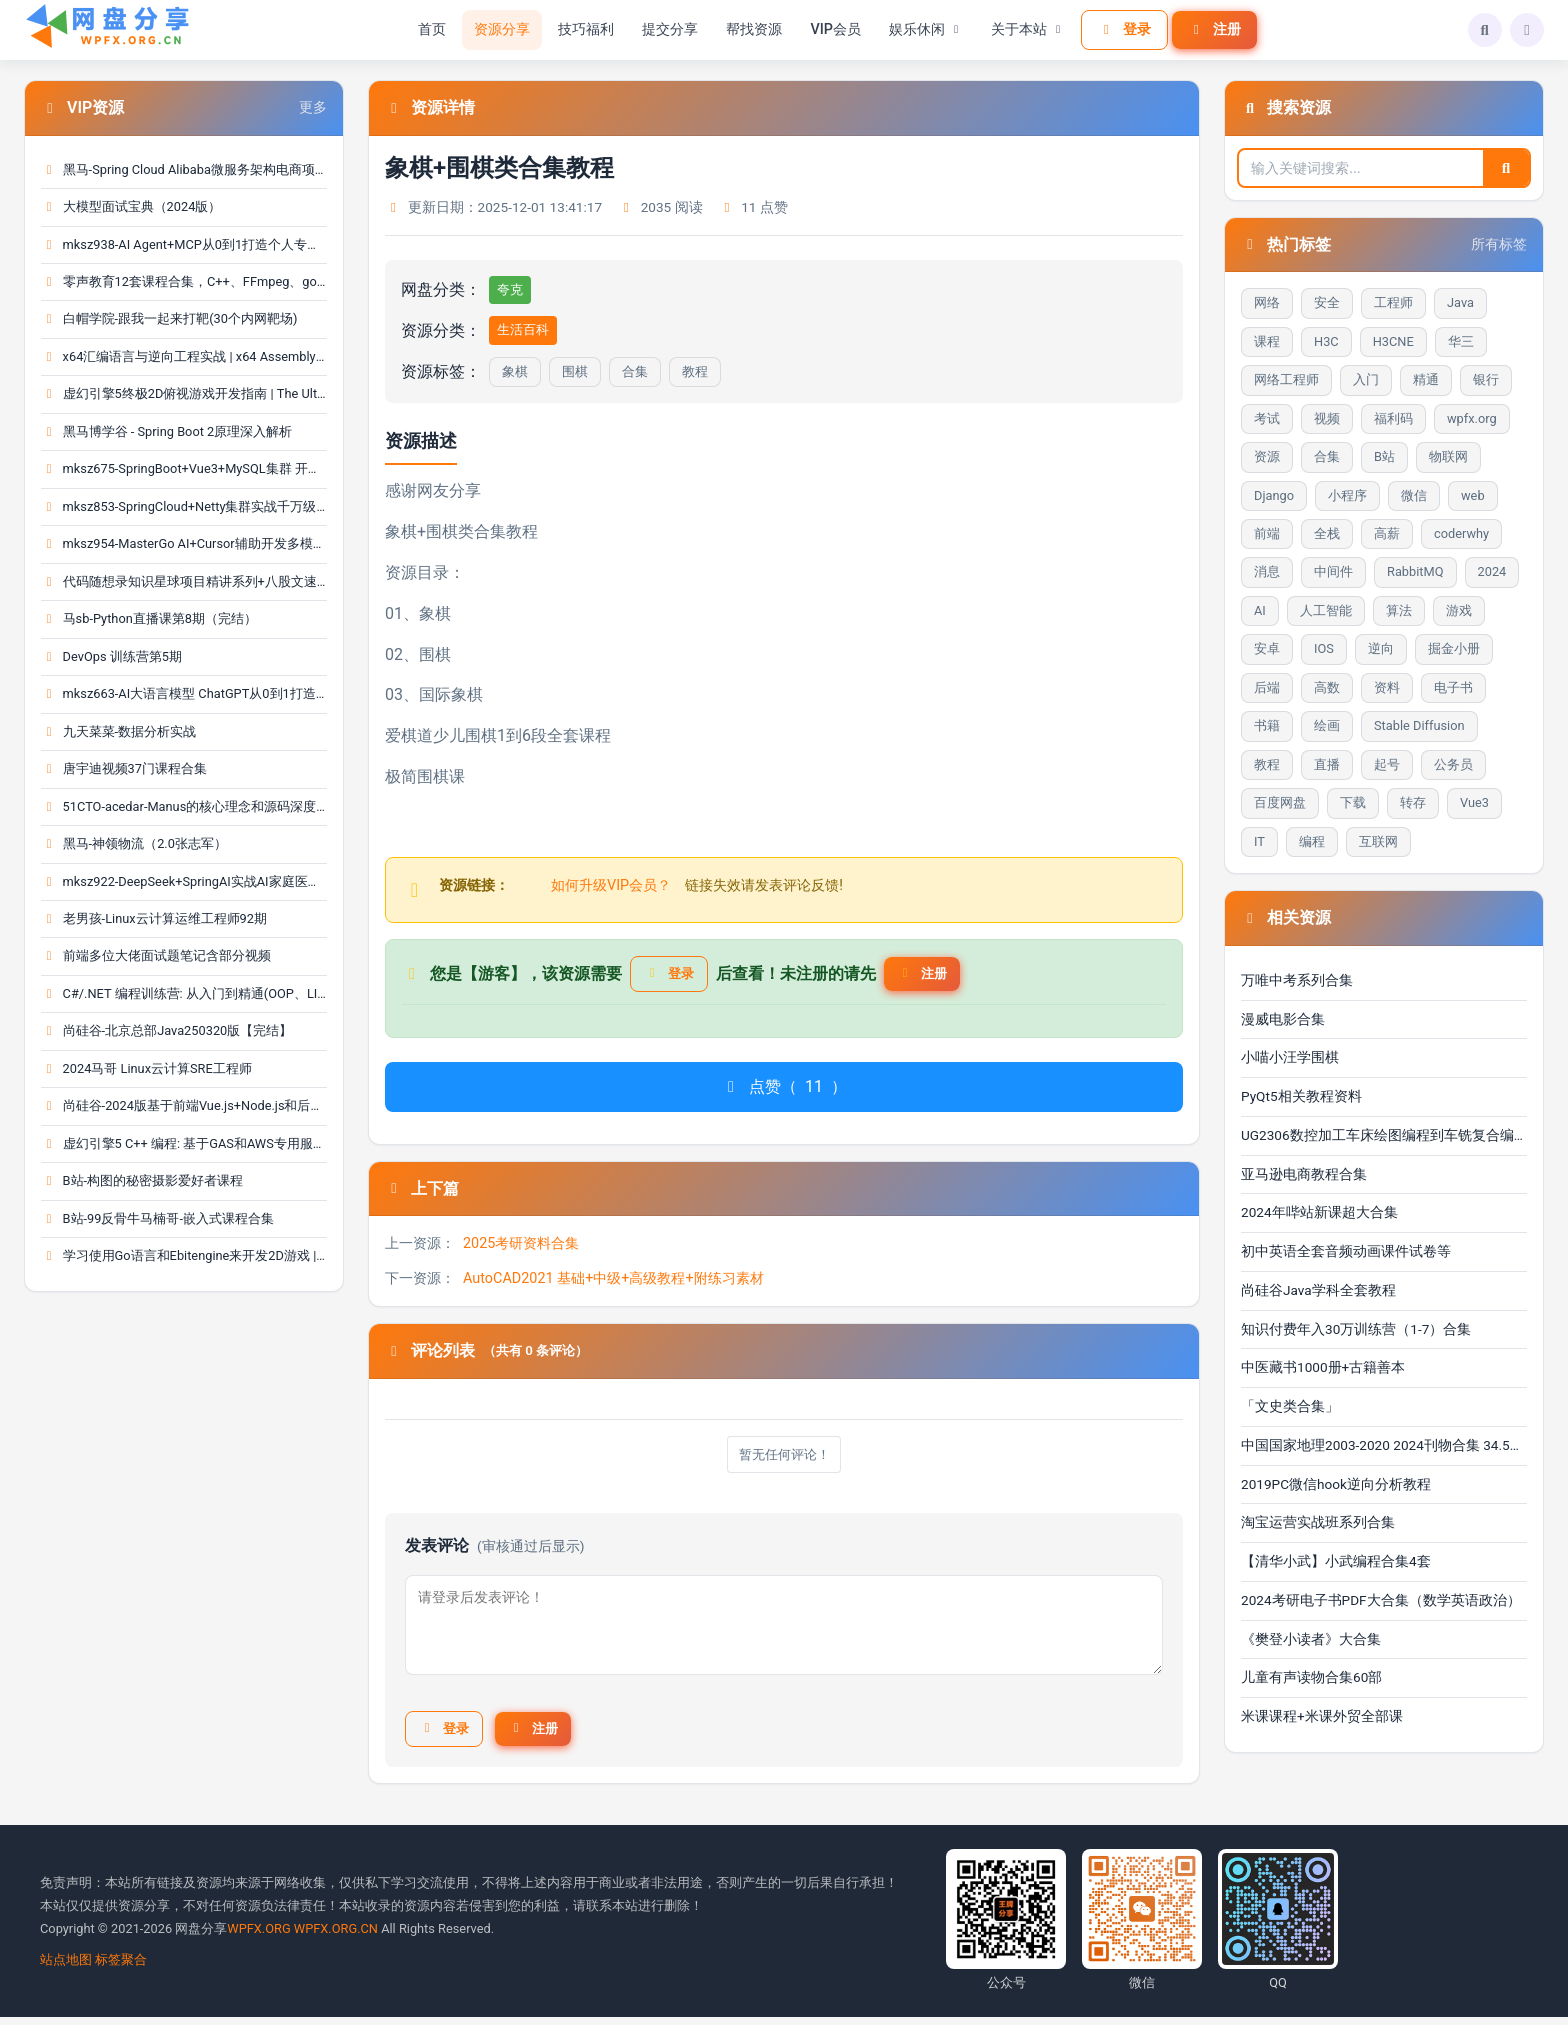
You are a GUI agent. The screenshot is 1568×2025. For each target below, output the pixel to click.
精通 (1426, 379)
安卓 (1267, 648)
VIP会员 (832, 29)
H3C (1326, 341)
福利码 (1393, 418)
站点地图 (66, 1967)
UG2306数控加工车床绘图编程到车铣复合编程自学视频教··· (1384, 1135)
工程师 (1393, 302)
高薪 (1387, 533)
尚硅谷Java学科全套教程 (1318, 1290)
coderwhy (1461, 533)
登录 (1120, 29)
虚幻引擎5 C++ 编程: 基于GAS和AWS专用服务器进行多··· (184, 1143)
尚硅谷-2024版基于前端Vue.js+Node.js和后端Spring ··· (184, 1105)
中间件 (1333, 571)
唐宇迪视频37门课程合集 (124, 768)
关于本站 (1024, 29)
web (1473, 495)
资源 (1267, 456)
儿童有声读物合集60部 (1311, 1677)
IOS (1324, 648)
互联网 (1378, 841)
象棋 (515, 371)
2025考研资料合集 (521, 1247)
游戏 (1459, 610)
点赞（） (784, 1090)
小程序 (1347, 495)
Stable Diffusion (1419, 725)
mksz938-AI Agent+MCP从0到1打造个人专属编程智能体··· (184, 244)
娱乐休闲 (922, 29)
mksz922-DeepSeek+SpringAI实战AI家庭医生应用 (184, 881)
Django (1274, 495)
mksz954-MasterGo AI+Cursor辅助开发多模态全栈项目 (184, 543)
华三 (1461, 341)
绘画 (1327, 725)
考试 (1267, 418)
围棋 (575, 371)
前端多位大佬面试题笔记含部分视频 (156, 955)
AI (1260, 610)
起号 (1387, 764)
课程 (1267, 341)
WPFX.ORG (258, 1936)
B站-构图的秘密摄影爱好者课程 (142, 1180)
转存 (1413, 802)
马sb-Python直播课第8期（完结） (149, 618)
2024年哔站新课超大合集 (1319, 1212)
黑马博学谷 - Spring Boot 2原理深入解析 (166, 431)
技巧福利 (583, 29)
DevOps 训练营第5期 (111, 656)
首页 (429, 29)
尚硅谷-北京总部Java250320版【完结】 (166, 1030)
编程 (1312, 841)
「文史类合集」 (1290, 1406)
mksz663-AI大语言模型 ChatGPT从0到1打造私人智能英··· (184, 693)
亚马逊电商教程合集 (1304, 1174)
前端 (1267, 533)
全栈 (1327, 533)
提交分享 (667, 29)
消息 (1267, 571)
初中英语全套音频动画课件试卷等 (1346, 1251)
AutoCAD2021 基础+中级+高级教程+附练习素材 (613, 1282)
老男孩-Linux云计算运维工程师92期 (154, 918)
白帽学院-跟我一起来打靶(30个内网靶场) (169, 318)
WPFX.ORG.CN (336, 1936)
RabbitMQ (1415, 571)
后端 (1267, 687)
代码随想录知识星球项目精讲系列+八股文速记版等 (184, 581)
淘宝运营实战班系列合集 (1318, 1522)
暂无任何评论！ (784, 1458)
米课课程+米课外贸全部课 (1322, 1716)
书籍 (1267, 725)
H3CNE (1393, 341)
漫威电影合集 (1283, 1019)
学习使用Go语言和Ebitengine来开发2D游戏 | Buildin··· (184, 1255)
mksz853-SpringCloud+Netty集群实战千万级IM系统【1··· (184, 506)
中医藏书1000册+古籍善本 (1323, 1367)
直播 (1327, 764)
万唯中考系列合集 (1297, 980)
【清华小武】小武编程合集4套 (1336, 1561)
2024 (1492, 571)
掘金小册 (1454, 648)
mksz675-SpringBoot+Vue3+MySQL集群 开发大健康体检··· (184, 468)
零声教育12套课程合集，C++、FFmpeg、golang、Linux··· (184, 281)
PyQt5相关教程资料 (1301, 1096)
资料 (1387, 687)
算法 (1399, 610)
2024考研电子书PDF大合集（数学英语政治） (1381, 1600)
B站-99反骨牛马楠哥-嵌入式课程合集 (157, 1218)
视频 (1327, 418)
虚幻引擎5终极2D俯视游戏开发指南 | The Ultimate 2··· (184, 393)
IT (1259, 841)
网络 (1267, 302)
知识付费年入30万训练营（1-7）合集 (1356, 1329)
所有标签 (1499, 244)
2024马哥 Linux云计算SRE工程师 (146, 1068)
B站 (1384, 456)
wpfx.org (1472, 418)
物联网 (1448, 456)
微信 (1414, 495)
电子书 (1453, 687)
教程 (695, 371)
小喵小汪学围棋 (1290, 1057)
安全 (1327, 302)
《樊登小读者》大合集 (1311, 1639)
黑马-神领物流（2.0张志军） (134, 843)
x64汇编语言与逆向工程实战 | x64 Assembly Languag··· (184, 356)
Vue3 (1474, 802)
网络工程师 (1286, 379)
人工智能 (1326, 610)
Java (1460, 302)
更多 (313, 107)
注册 (1210, 29)
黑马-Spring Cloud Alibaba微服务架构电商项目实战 (184, 169)
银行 (1486, 379)
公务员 (1453, 764)
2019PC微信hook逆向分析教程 (1336, 1484)
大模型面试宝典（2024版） (131, 206)
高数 (1327, 687)
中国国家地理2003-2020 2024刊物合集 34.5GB (1384, 1445)
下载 (1353, 802)
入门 (1366, 379)
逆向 (1381, 648)
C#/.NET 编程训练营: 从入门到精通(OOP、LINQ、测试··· (184, 993)
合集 (635, 371)
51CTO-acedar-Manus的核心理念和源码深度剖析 (184, 806)
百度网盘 (1280, 802)
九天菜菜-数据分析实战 (118, 731)
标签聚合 (121, 1967)
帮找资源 (751, 29)
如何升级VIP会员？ (611, 885)
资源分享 (499, 29)
